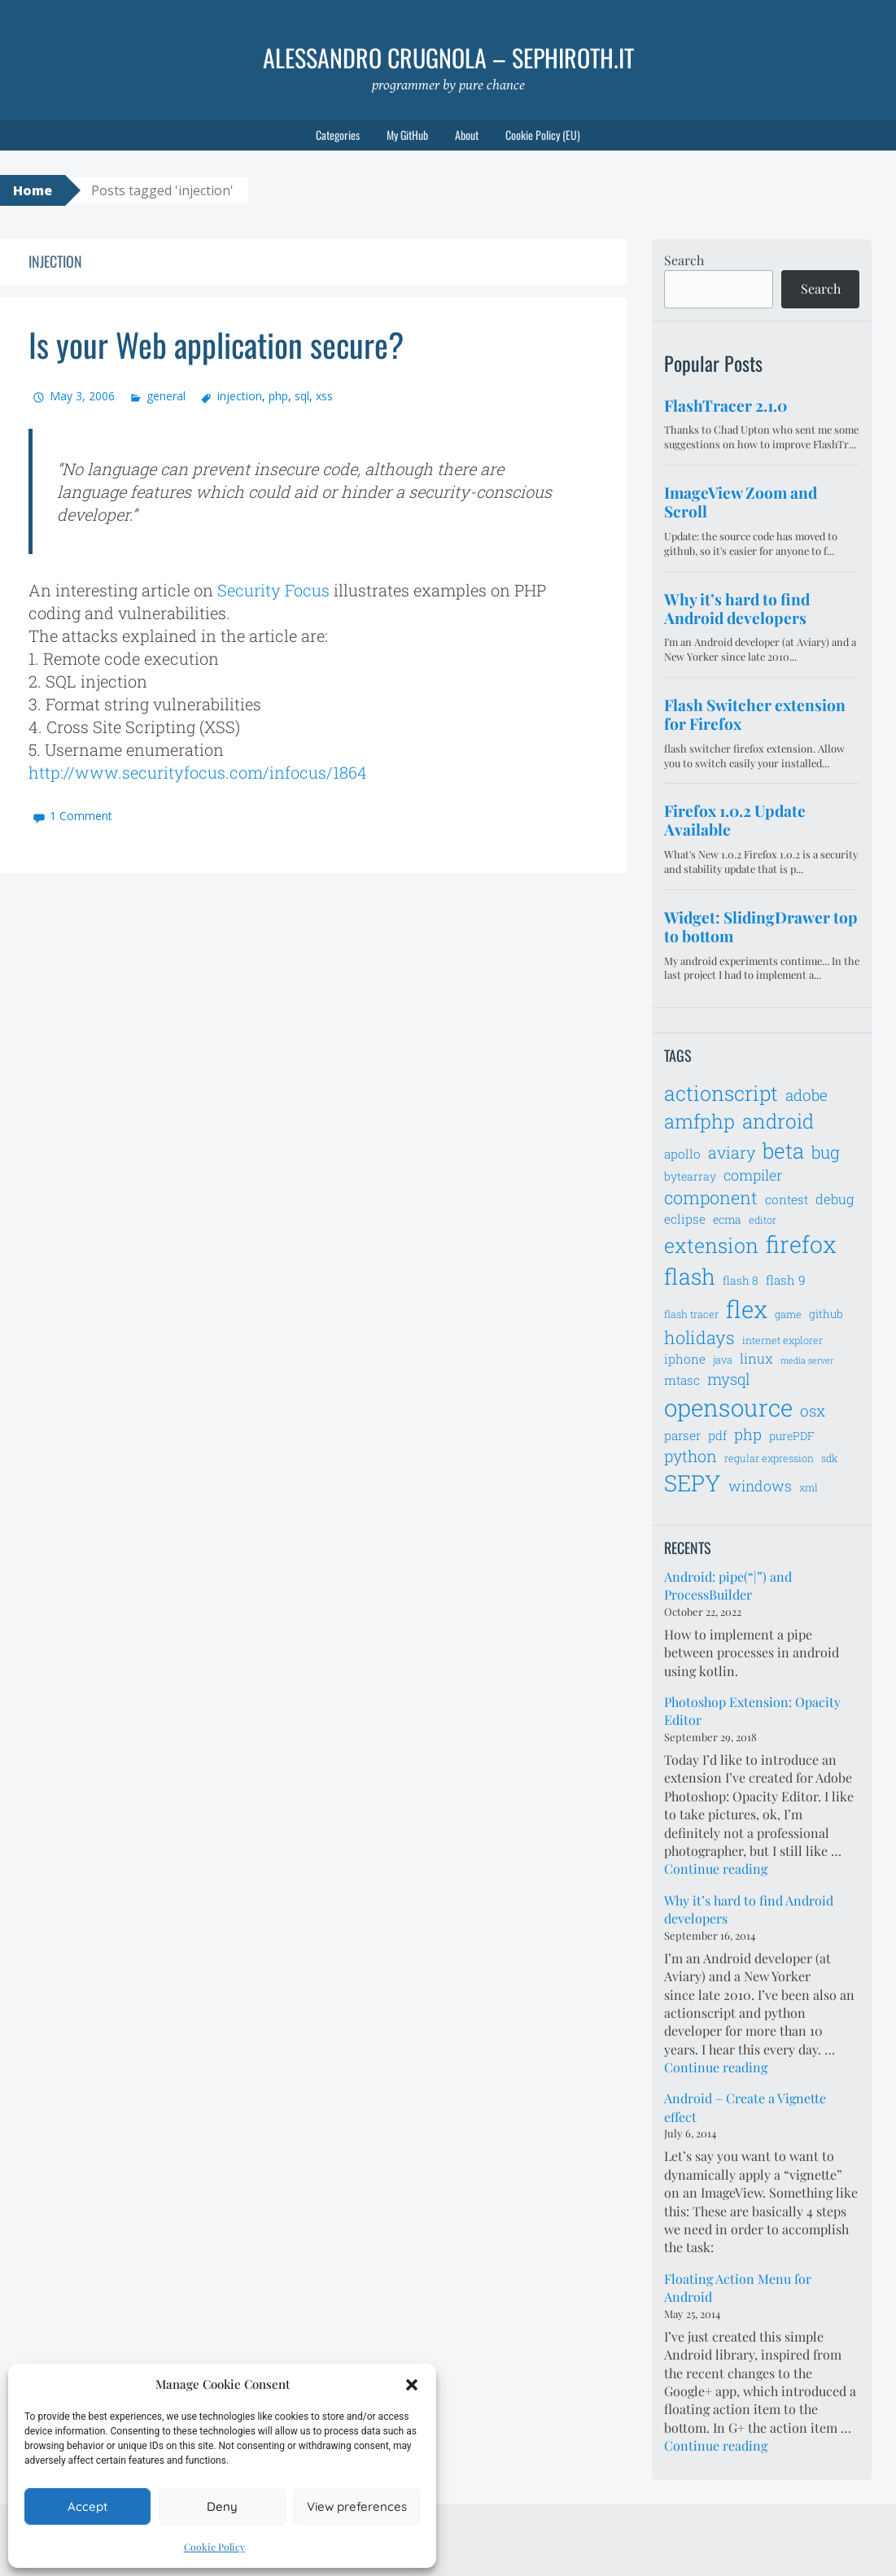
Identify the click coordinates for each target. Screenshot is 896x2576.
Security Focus (273, 589)
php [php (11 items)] (748, 1434)
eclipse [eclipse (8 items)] (685, 1219)
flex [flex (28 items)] (746, 1309)
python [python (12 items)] (690, 1455)
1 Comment (81, 815)
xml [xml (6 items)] (808, 1487)
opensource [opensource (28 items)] (728, 1407)
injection (239, 396)
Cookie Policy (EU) (542, 134)
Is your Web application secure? (216, 344)
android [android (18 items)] (778, 1120)
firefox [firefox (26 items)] (801, 1244)
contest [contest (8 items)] (786, 1199)
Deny (222, 2506)
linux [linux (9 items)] (756, 1359)
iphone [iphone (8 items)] (685, 1359)
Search (684, 260)
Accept (87, 2506)
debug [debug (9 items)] (834, 1199)
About (467, 134)
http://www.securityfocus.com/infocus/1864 (197, 772)
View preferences (357, 2506)
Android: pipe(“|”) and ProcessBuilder (728, 1585)
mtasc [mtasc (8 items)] (682, 1380)
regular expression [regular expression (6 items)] (769, 1458)
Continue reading (715, 1868)
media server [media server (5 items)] (806, 1360)
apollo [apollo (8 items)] (682, 1154)
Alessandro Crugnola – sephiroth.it (448, 57)
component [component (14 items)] (711, 1197)
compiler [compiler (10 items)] (752, 1175)
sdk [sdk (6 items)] (829, 1458)
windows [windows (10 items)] (760, 1485)
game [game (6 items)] (788, 1314)
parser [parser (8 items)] (682, 1435)
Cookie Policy (214, 2546)
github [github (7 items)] (826, 1313)
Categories (338, 134)
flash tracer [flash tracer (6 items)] (691, 1314)
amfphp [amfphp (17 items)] (699, 1120)
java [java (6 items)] (722, 1359)
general (166, 396)
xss (324, 396)
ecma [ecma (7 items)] (727, 1219)
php (278, 396)
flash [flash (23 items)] (689, 1276)
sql (302, 396)
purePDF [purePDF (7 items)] (792, 1435)
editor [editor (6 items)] (762, 1219)
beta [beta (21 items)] (783, 1150)
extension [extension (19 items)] (711, 1245)
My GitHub (407, 134)
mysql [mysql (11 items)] (728, 1379)
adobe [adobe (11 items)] (806, 1095)
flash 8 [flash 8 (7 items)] (740, 1280)
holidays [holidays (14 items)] (699, 1337)
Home (32, 190)
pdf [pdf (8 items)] (717, 1435)
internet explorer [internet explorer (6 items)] (782, 1340)
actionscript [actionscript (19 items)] (721, 1093)
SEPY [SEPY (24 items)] (692, 1483)
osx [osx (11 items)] (812, 1410)
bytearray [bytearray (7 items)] (690, 1176)
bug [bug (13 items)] (825, 1152)
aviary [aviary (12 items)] (731, 1152)
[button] (412, 2385)
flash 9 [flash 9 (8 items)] (786, 1280)
